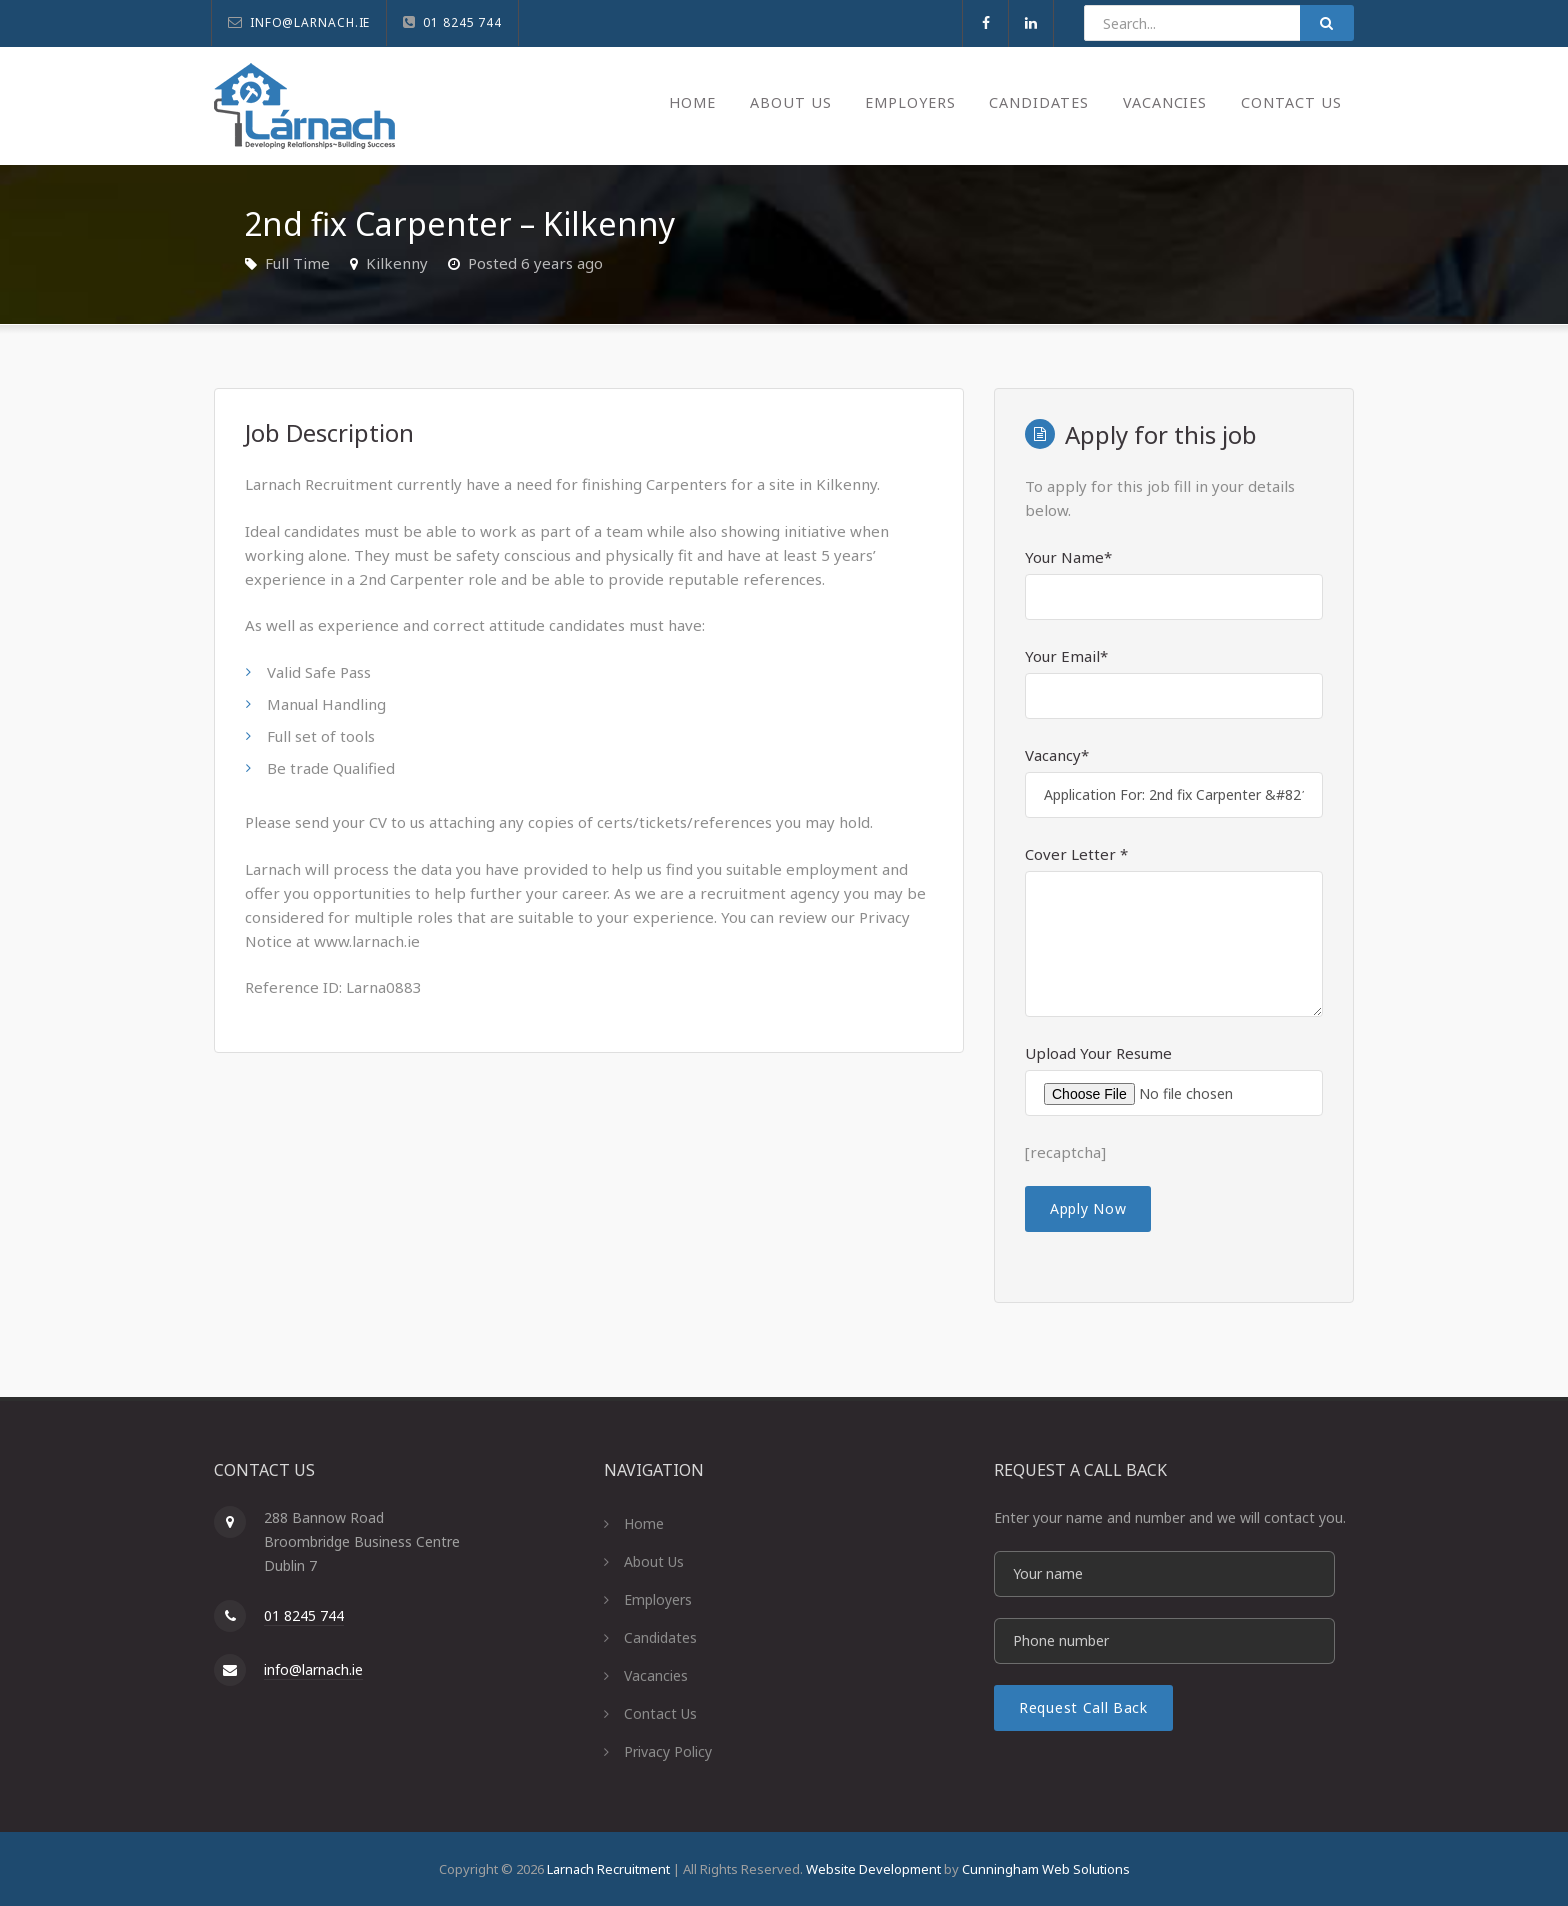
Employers (890, 102)
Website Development (873, 1869)
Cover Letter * (1076, 854)
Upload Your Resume (1098, 1053)
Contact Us (1289, 102)
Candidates (1025, 102)
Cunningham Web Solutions (1046, 1869)
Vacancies (1158, 102)
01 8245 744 (304, 1615)
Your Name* (1068, 557)
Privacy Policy (668, 1751)
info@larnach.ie (313, 1669)
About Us (766, 102)
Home (665, 102)
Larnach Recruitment (608, 1869)
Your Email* (1066, 656)
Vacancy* (1057, 755)
